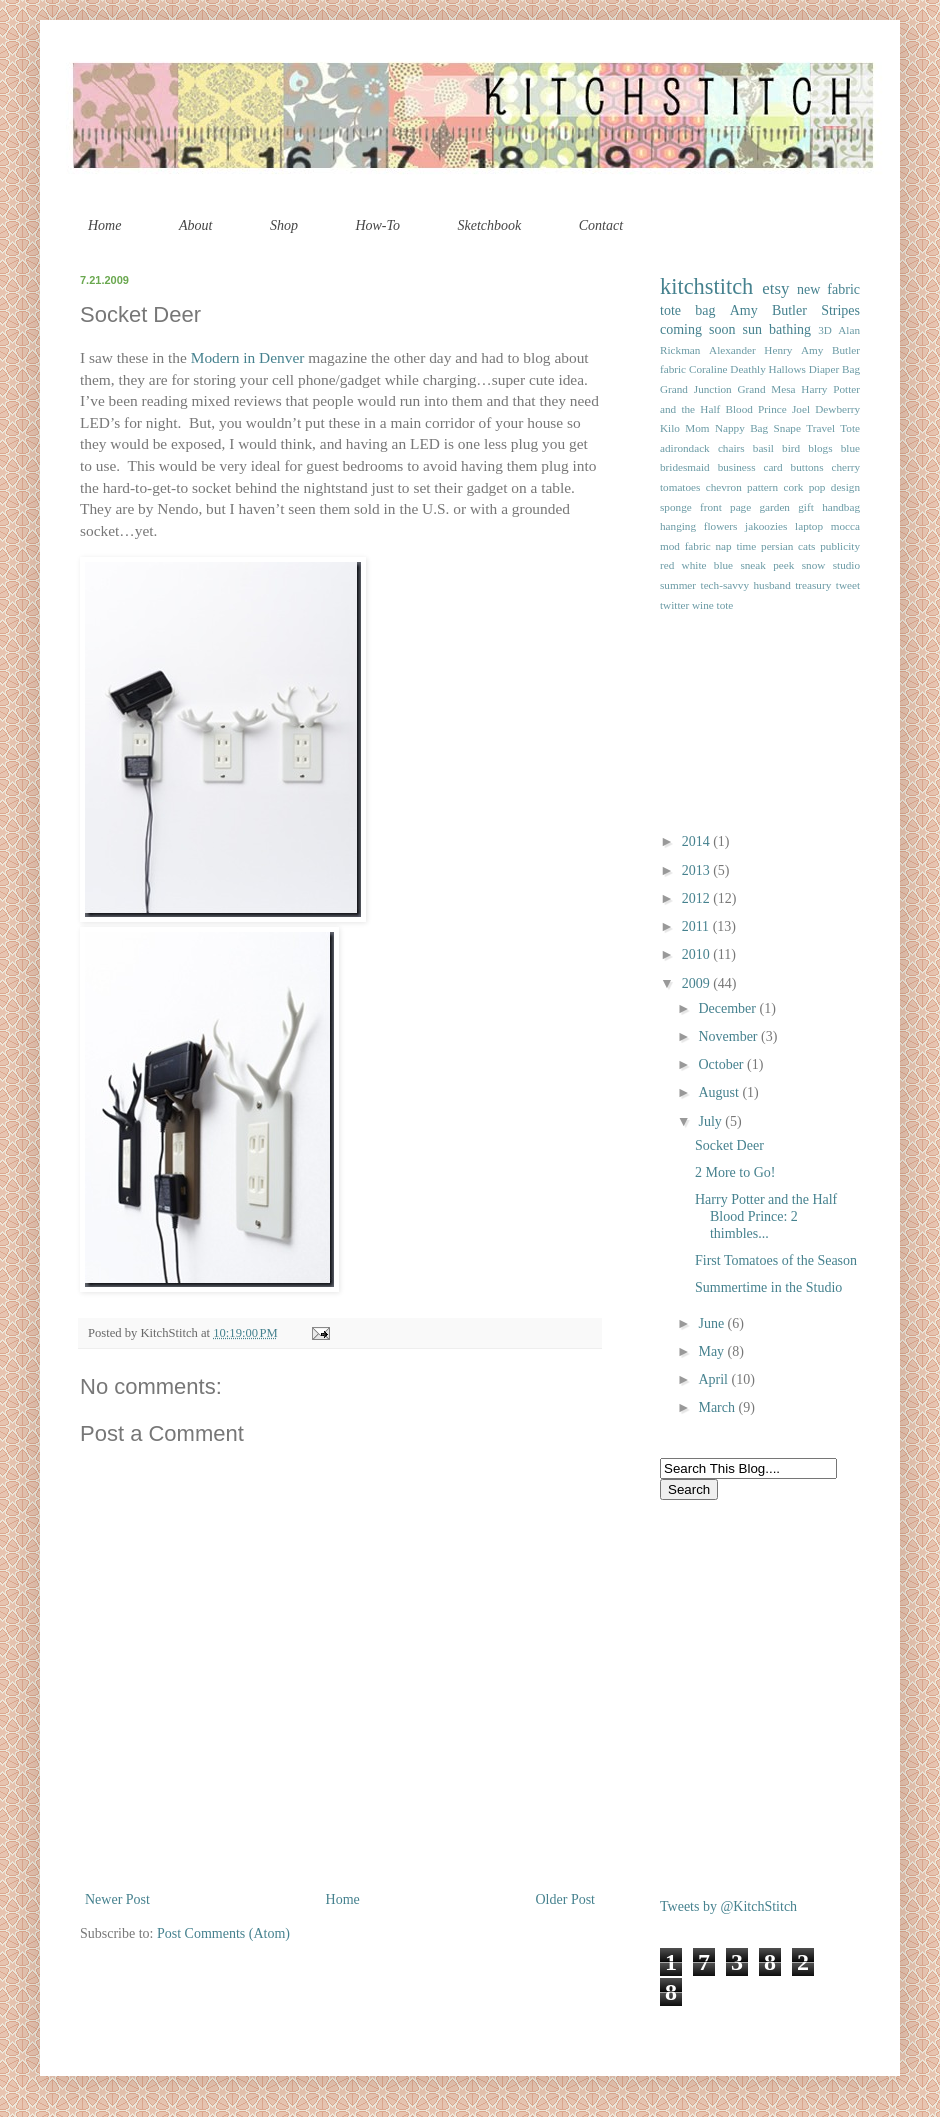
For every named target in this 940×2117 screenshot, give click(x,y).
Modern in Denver (248, 357)
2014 (698, 841)
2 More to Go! (735, 1172)
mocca (845, 526)
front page (725, 507)
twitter (674, 605)
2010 (698, 954)
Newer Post (117, 1899)
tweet (848, 585)
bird (791, 448)
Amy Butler (768, 310)
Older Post (566, 1899)
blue (850, 448)
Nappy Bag (741, 428)
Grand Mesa (767, 389)
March (718, 1407)
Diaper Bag (834, 369)
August (720, 1092)
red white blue (696, 565)
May (712, 1351)
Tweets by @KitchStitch (728, 1906)
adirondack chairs (702, 448)
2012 (698, 898)
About (195, 225)
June (712, 1323)
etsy (775, 288)
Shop (284, 225)
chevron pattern (742, 487)
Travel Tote (833, 428)
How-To (377, 225)
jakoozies (766, 526)
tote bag (687, 310)
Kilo (670, 428)
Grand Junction (696, 389)
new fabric (828, 289)
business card (750, 467)
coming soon (698, 329)
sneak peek (767, 565)
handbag (841, 507)
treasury (813, 585)
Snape (787, 428)
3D (825, 330)
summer (678, 585)
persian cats (788, 546)
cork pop (804, 487)
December (728, 1008)
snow (814, 565)
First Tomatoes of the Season (776, 1260)
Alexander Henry (750, 350)
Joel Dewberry (826, 409)
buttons (807, 467)
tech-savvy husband (746, 585)
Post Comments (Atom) (223, 1933)
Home (104, 225)
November (729, 1036)
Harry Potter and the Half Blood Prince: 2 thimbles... (766, 1216)
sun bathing (777, 329)
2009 (698, 983)
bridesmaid (685, 467)
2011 (697, 926)
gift (806, 507)
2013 (698, 870)
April (714, 1379)
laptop (809, 526)
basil (763, 448)
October (722, 1064)
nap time (735, 546)
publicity (840, 546)
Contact (601, 225)
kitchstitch (706, 286)
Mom (697, 428)
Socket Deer (729, 1145)
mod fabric (685, 546)
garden (775, 507)
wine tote (712, 605)
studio (846, 565)
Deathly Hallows (768, 369)
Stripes (840, 310)
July (711, 1121)
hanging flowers (698, 526)
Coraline (708, 369)
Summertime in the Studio (768, 1287)
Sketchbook (490, 225)
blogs (820, 448)
